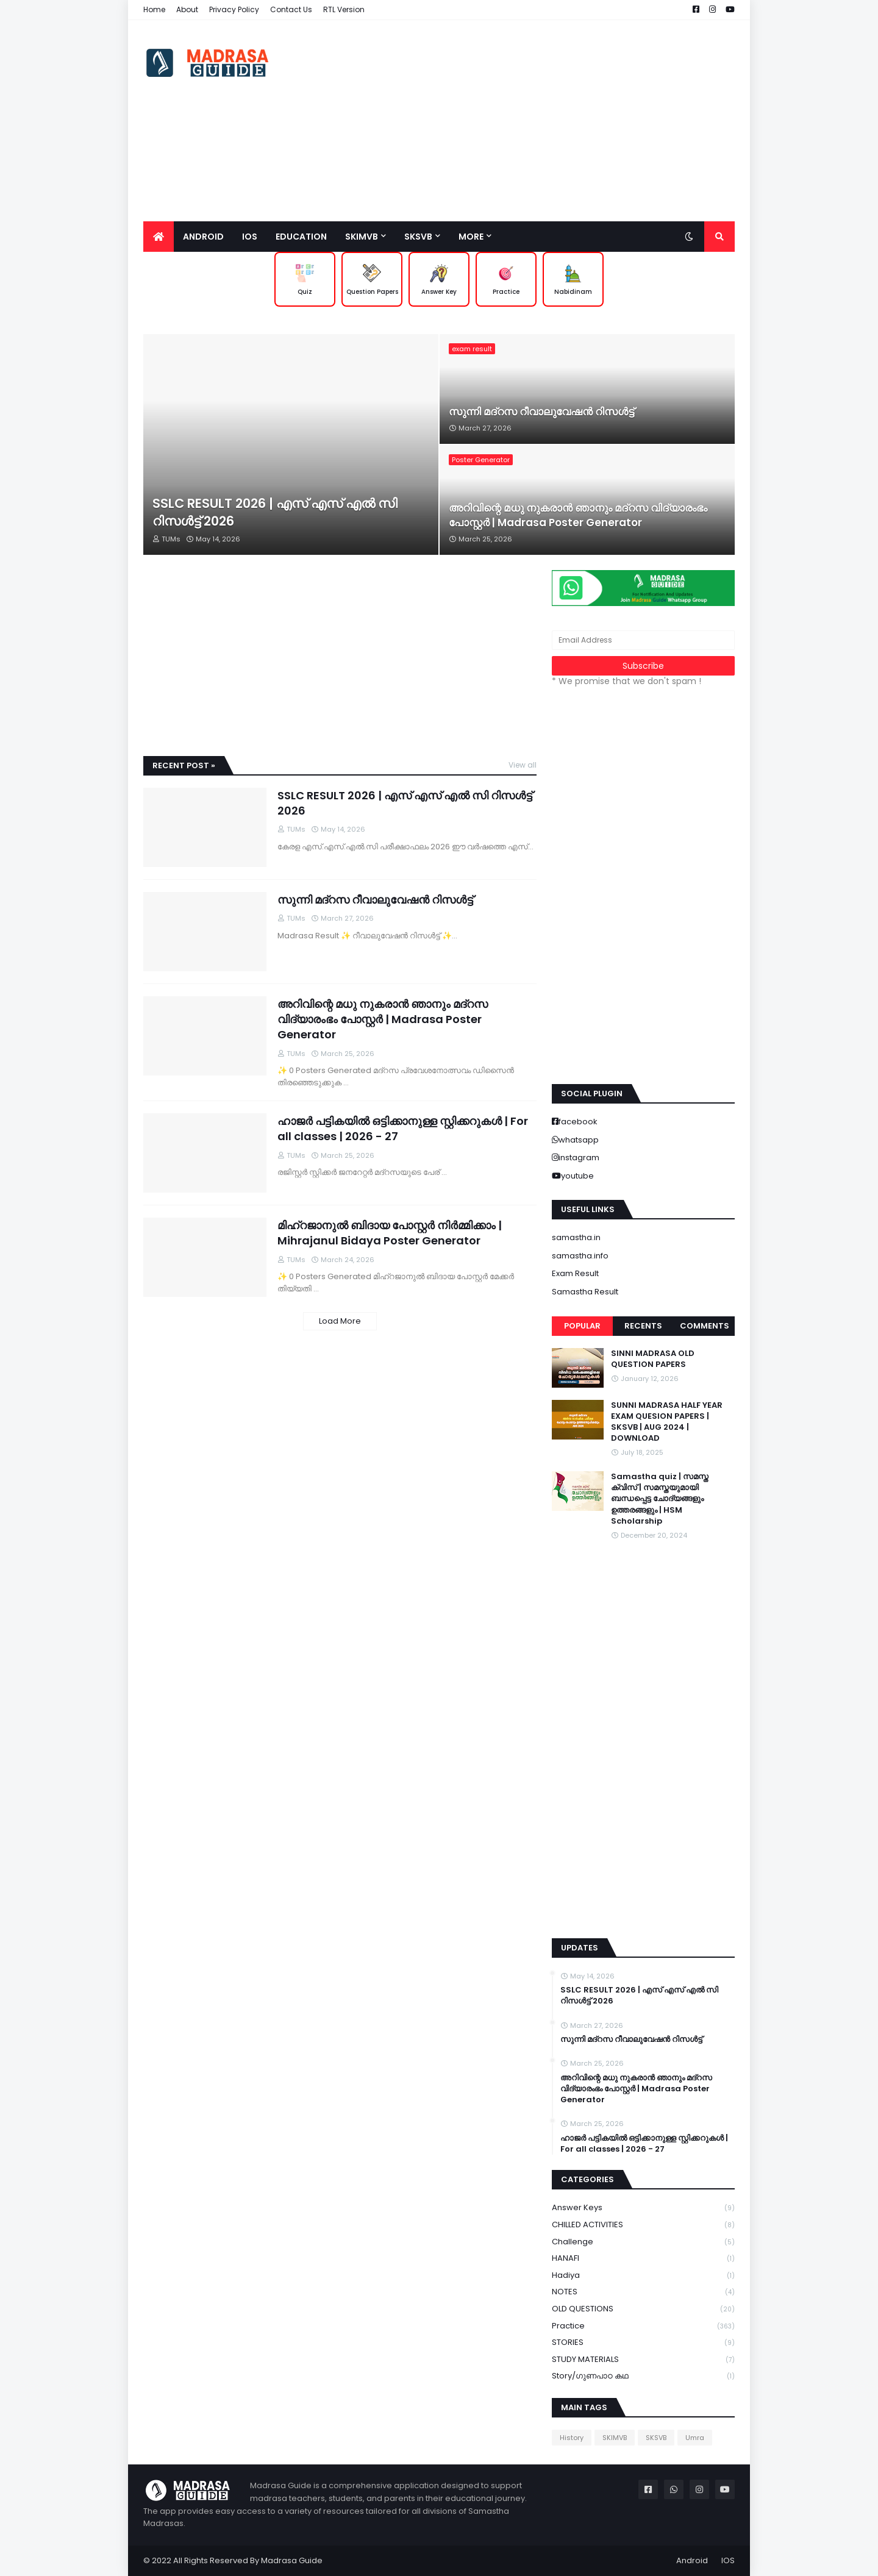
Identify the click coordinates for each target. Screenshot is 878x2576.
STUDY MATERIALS (643, 2359)
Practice (643, 2326)
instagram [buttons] (579, 1157)
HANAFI (643, 2258)
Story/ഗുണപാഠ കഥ (643, 2376)
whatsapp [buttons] (579, 1140)
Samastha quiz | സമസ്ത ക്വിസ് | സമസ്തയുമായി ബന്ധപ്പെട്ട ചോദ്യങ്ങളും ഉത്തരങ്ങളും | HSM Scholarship (659, 1499)
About (187, 9)
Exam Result (575, 1273)
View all (523, 765)
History (572, 2437)
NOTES (643, 2292)
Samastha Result (585, 1291)
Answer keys (643, 2208)
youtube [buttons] (577, 1176)
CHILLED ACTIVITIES (643, 2225)
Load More (340, 1321)
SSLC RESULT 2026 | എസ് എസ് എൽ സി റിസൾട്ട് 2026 (275, 512)
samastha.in (576, 1237)
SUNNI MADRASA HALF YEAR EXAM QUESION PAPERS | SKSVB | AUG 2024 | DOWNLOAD (667, 1422)
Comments (704, 1326)
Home (154, 9)
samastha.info (580, 1255)
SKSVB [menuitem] (418, 236)
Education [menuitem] (301, 236)
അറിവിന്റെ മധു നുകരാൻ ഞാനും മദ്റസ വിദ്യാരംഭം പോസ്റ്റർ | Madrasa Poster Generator (578, 515)
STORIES (643, 2342)
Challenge (643, 2242)
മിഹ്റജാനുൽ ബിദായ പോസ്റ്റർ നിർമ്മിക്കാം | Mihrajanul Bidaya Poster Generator (389, 1233)
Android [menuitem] (203, 236)
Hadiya (643, 2275)
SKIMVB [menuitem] (361, 236)
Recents (643, 1326)
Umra (694, 2437)
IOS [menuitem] (249, 236)
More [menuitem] (471, 236)
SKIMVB (614, 2437)
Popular (582, 1326)
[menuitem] (158, 236)
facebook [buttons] (578, 1121)
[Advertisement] (513, 120)
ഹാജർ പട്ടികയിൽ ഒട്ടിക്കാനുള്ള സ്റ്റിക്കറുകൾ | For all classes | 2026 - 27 (402, 1128)
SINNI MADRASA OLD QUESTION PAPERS (652, 1359)
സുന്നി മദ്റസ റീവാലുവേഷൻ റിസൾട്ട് (541, 412)
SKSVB (656, 2437)
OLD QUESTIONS (643, 2309)
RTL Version (344, 9)
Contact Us (291, 9)
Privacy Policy (234, 9)
